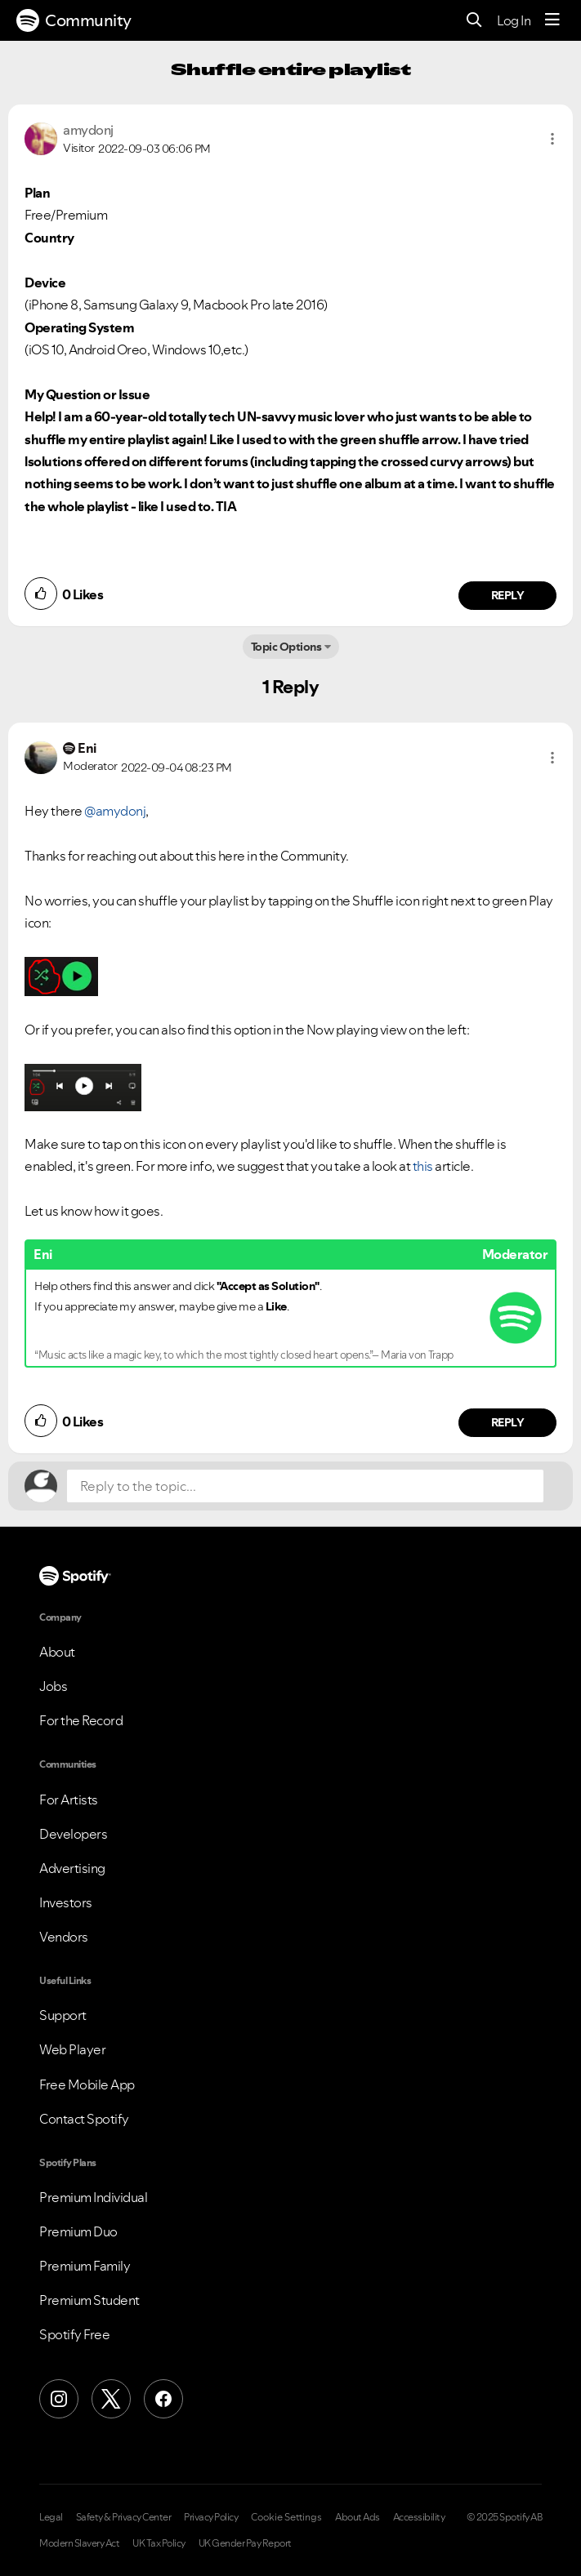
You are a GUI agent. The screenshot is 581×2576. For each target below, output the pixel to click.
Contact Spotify (84, 2119)
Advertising (72, 1868)
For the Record (81, 1720)
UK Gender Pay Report (245, 2543)
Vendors (63, 1937)
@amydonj (114, 811)
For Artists (68, 1800)
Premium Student (89, 2300)
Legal (51, 2517)
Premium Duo (78, 2231)
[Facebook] (163, 2398)
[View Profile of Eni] (87, 748)
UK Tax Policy (158, 2543)
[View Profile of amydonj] (88, 130)
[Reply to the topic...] (305, 1486)
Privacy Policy (211, 2517)
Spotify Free (74, 2334)
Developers (73, 1834)
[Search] (474, 20)
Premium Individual (93, 2197)
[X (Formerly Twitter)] (111, 2398)
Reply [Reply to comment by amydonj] (508, 595)
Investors (65, 1902)
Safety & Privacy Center (124, 2517)
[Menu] (552, 20)
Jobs (53, 1686)
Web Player (72, 2049)
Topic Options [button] (286, 646)
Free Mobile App (87, 2084)
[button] (552, 139)
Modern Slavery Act (79, 2543)
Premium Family (84, 2266)
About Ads (357, 2517)
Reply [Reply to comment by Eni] (508, 1422)
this (423, 1166)
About (57, 1652)
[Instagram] (58, 2398)
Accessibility (419, 2517)
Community (74, 20)
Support (63, 2015)
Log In (513, 20)
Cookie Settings (286, 2517)
